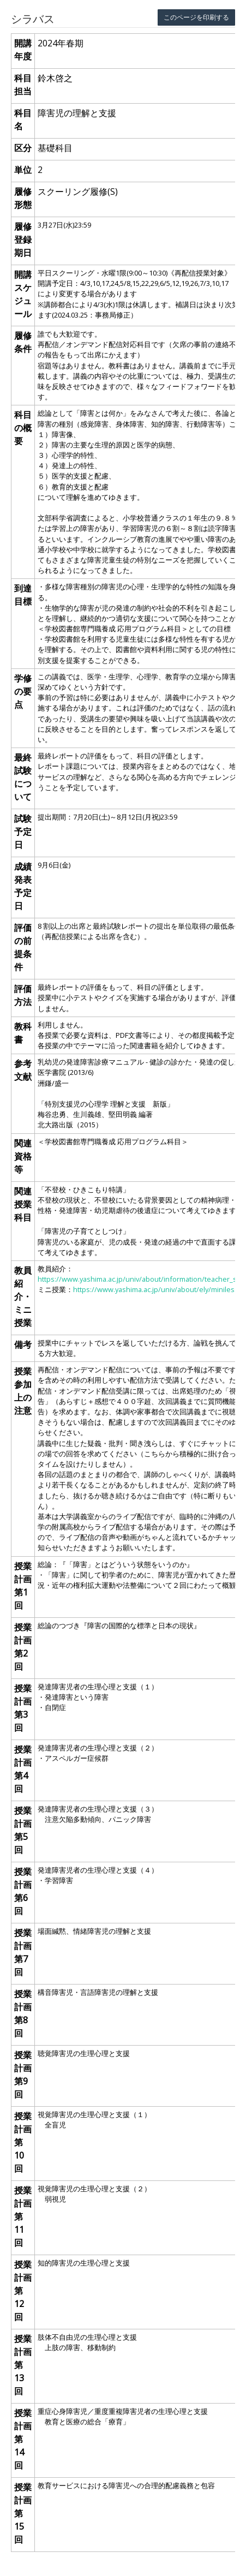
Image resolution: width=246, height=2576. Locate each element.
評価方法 (23, 995)
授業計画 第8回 (23, 2013)
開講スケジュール (23, 294)
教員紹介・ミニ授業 (23, 1296)
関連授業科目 (23, 1204)
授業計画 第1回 (23, 1585)
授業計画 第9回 (23, 2074)
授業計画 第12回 (23, 2290)
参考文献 (23, 1070)
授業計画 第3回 (23, 1708)
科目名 (23, 119)
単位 (23, 170)
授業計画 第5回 (23, 1830)
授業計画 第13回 (23, 2365)
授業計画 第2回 (23, 1646)
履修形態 (23, 198)
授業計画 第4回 (23, 1769)
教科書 (23, 1032)
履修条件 (23, 342)
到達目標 (23, 594)
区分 (23, 148)
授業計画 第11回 (23, 2216)
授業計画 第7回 (23, 1952)
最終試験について (23, 777)
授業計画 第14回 (23, 2439)
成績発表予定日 (23, 886)
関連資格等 (23, 1156)
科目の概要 (23, 428)
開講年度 (23, 49)
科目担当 (23, 84)
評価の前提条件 (23, 947)
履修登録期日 (23, 239)
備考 (23, 1344)
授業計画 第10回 (23, 2142)
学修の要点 (23, 691)
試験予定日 (23, 831)
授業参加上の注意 (23, 1390)
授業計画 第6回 (23, 1891)
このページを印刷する (196, 17)
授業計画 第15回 (23, 2513)
